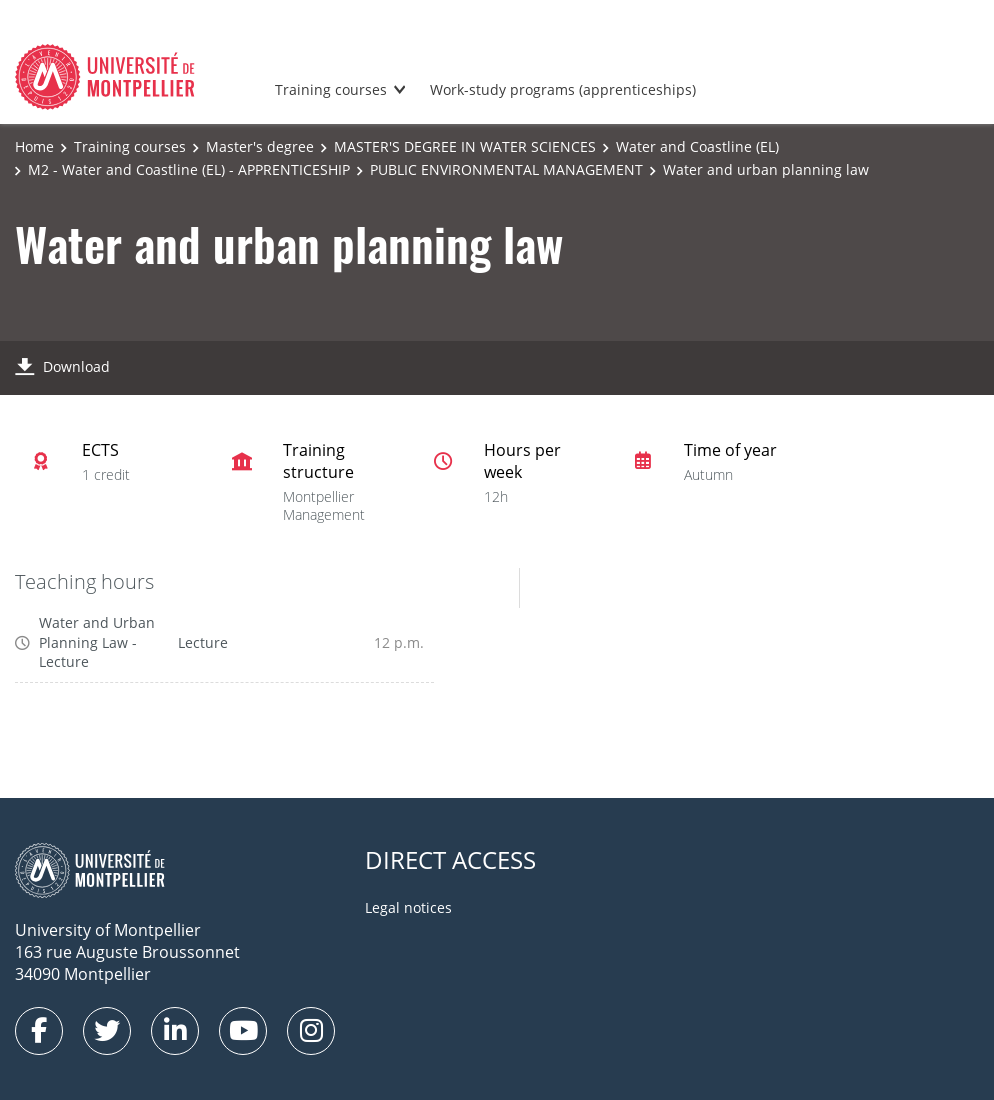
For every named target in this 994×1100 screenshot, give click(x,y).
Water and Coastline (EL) (697, 146)
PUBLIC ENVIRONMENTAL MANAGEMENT (506, 169)
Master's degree (260, 146)
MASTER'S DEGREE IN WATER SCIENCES (465, 146)
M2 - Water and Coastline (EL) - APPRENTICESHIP (189, 169)
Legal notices (408, 907)
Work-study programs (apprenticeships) (563, 89)
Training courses (331, 89)
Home (34, 146)
